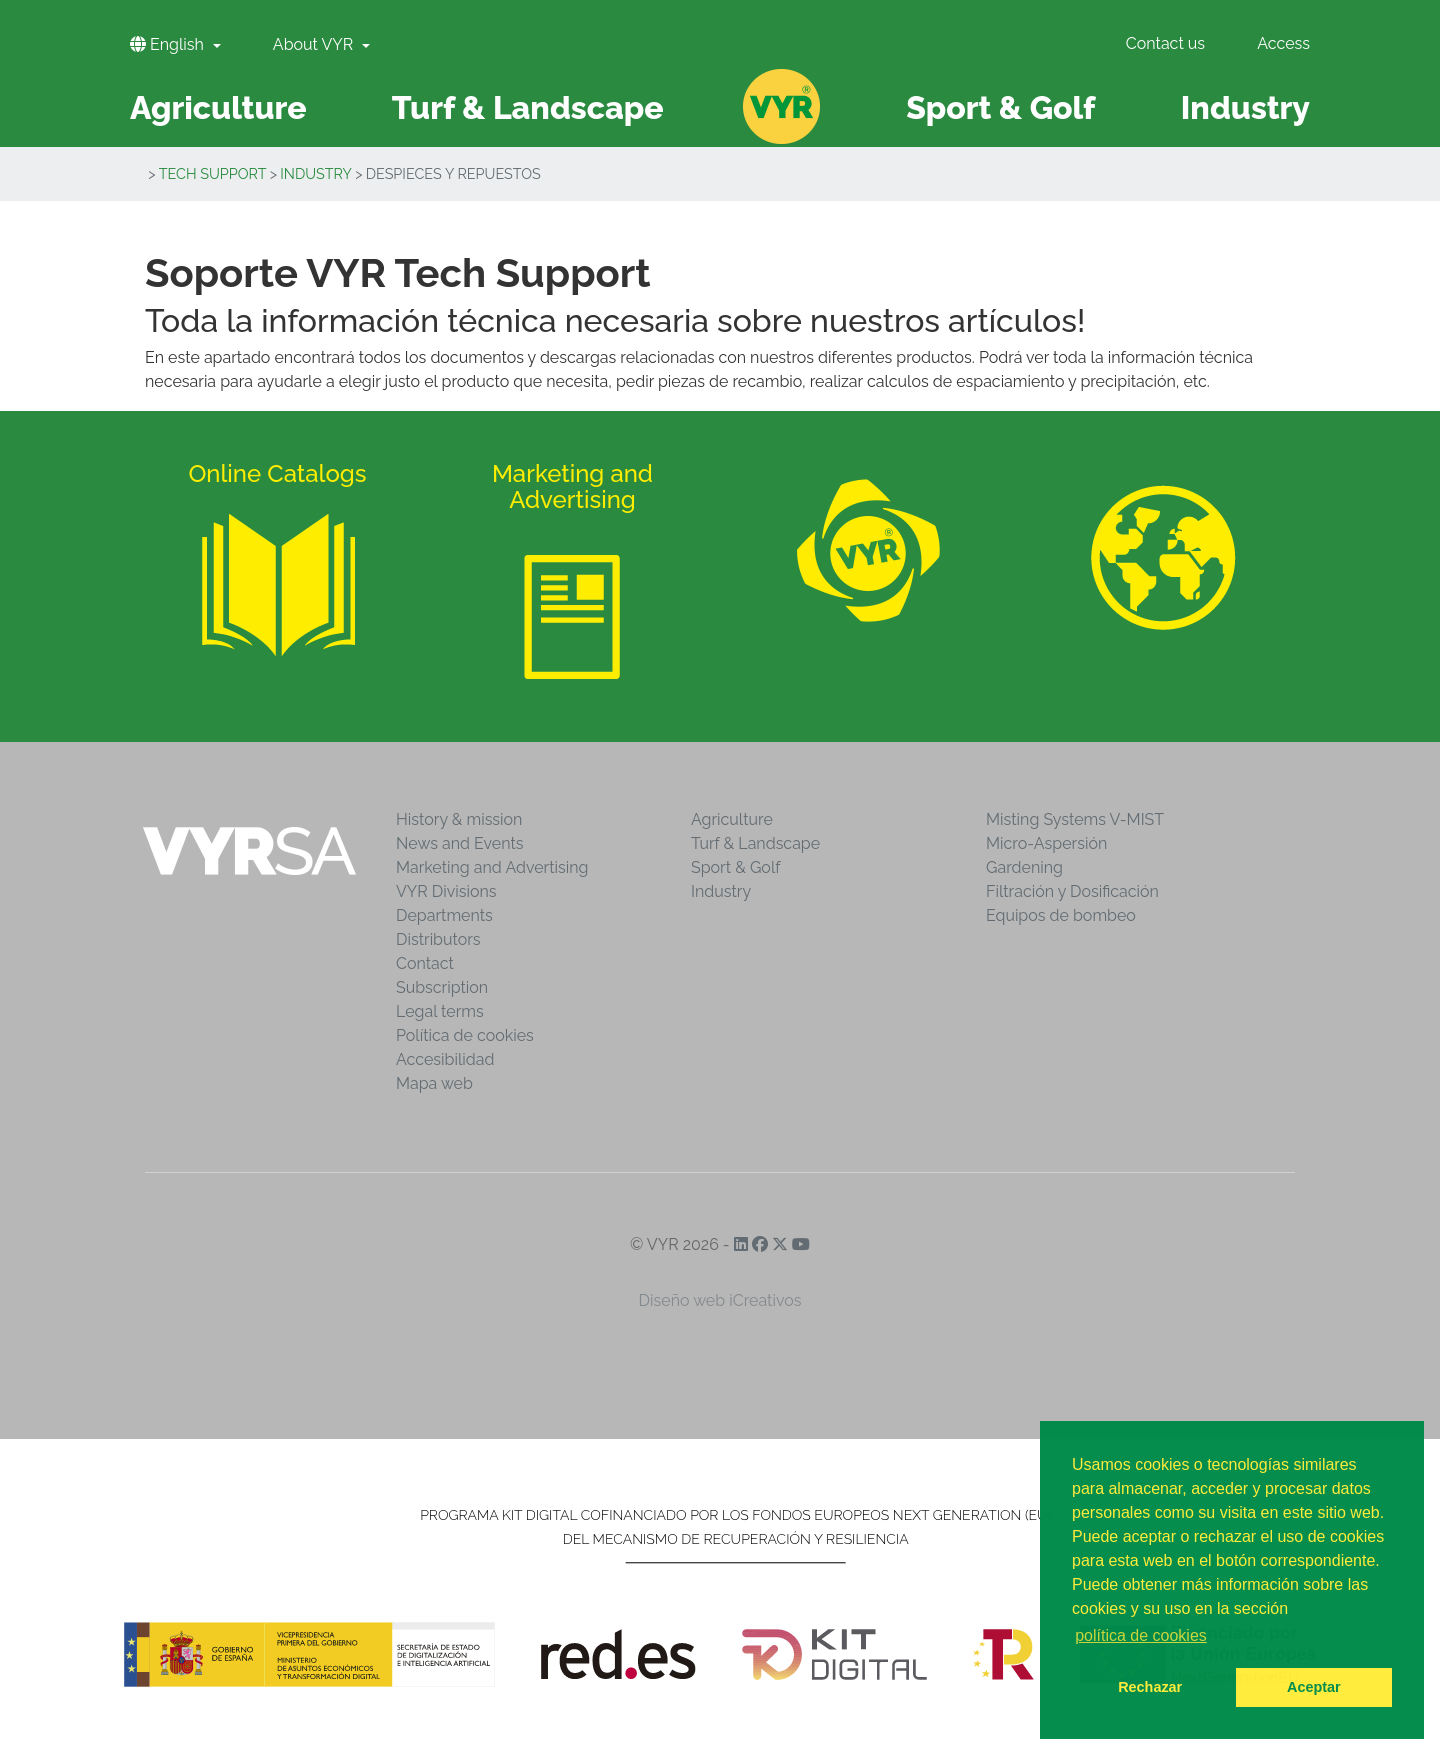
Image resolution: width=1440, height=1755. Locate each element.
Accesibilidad (445, 1059)
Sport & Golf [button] (1000, 107)
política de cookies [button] (1141, 1635)
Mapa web (434, 1083)
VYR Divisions (446, 891)
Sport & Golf (736, 867)
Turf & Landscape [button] (528, 107)
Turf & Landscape (755, 843)
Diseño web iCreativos (720, 1300)
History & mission (459, 819)
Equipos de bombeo (1061, 915)
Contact (425, 963)
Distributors (438, 939)
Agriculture (732, 819)
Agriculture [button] (218, 107)
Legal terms (440, 1011)
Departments (444, 915)
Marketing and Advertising (492, 867)
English (169, 44)
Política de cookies (465, 1035)
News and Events (459, 843)
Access (1283, 43)
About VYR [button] (315, 44)
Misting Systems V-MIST (1075, 819)
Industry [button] (1245, 107)
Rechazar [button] (1150, 1687)
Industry (316, 173)
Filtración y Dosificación (1072, 891)
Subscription (442, 987)
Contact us (1165, 43)
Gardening (1024, 867)
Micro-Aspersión (1046, 843)
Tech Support (213, 173)
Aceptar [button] (1314, 1687)
